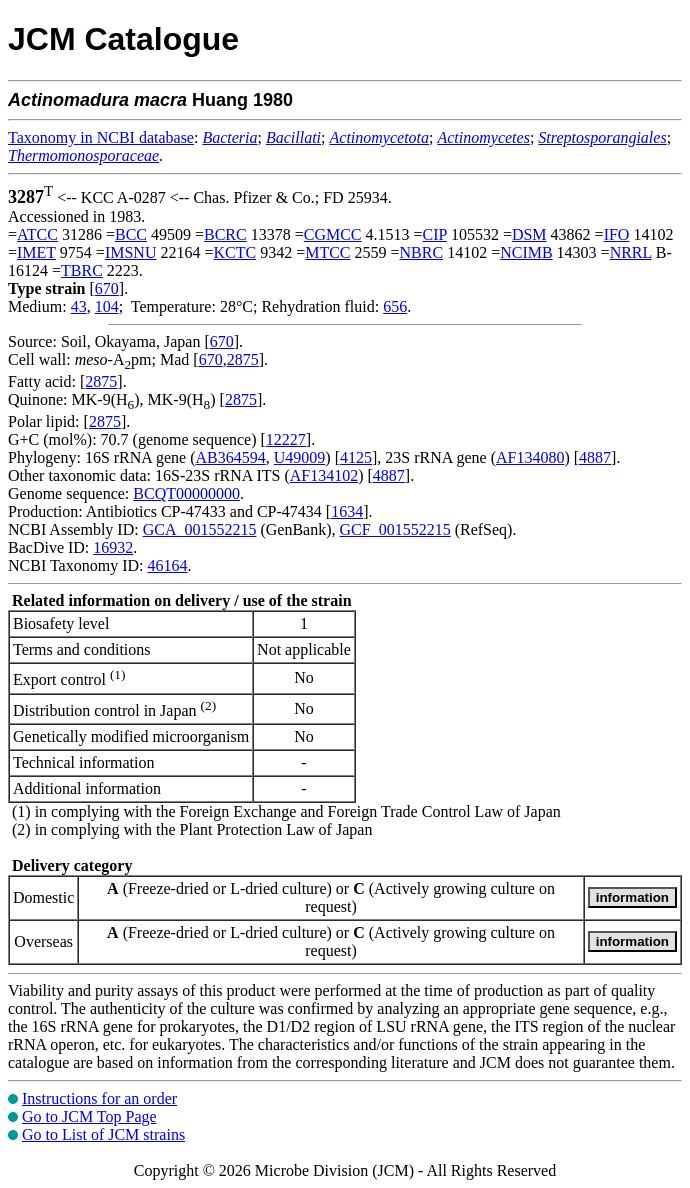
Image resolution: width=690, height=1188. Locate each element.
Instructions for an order (99, 1098)
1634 (347, 511)
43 (79, 306)
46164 (167, 565)
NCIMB (526, 252)
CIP (435, 234)
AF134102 (324, 475)
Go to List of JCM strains (103, 1134)
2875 (243, 359)
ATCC (37, 234)
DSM (529, 234)
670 (107, 288)
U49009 (300, 457)
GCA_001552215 (200, 529)
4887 (595, 457)
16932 (113, 547)
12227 (286, 439)
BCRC (225, 234)
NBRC (422, 252)
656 (395, 306)
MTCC (327, 252)
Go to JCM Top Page (89, 1116)
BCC (131, 234)
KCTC (234, 252)
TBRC (82, 270)
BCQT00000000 (186, 493)
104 (107, 306)
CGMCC (333, 234)
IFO (617, 234)
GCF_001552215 (395, 529)
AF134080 (530, 457)
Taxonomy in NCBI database (101, 137)
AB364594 (231, 457)
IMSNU (131, 252)
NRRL (631, 252)
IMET (36, 252)
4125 (356, 457)
